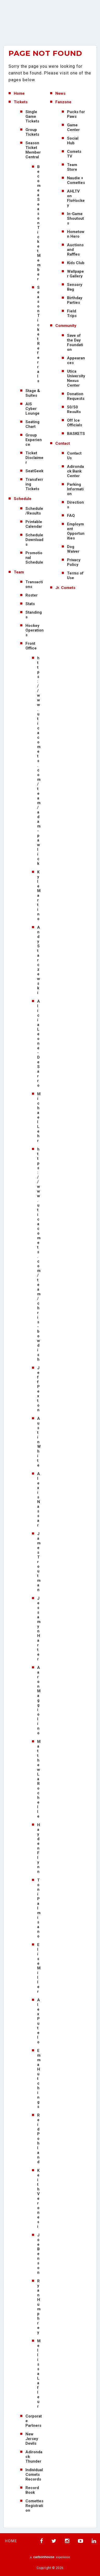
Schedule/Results (34, 511)
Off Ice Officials (74, 422)
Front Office (31, 645)
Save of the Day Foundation (75, 342)
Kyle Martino (39, 895)
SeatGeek (34, 471)
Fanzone (63, 102)
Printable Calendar (33, 524)
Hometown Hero (75, 234)
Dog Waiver (73, 549)
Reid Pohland (38, 2138)
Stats (30, 603)
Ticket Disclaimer (34, 458)
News (60, 93)
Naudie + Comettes (76, 180)
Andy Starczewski (38, 960)
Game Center (73, 127)
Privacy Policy (74, 562)
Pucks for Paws (76, 114)
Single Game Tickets (32, 116)
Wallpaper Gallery (75, 273)
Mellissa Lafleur (39, 2374)
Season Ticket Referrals (38, 334)
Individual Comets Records (34, 2475)
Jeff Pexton (38, 1389)
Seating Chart (32, 424)
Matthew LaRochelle (39, 1779)
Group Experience (33, 440)
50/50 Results (74, 409)
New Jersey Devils (31, 2439)
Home (19, 93)
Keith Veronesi (38, 2198)
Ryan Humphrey (39, 2307)
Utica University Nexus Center (76, 378)
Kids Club (75, 263)
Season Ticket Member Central (33, 150)
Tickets (21, 102)
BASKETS (76, 433)
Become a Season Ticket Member (39, 223)
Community (65, 325)
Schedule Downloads (34, 540)
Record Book (32, 2490)
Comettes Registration (34, 2506)
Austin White (39, 1442)
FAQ (71, 515)
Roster (31, 595)
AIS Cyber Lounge (32, 409)
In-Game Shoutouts (75, 218)
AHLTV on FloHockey (76, 198)
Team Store (72, 167)
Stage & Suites (32, 393)
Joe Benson (38, 2254)
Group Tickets (32, 132)
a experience (50, 2557)
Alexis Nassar (38, 1499)
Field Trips (72, 313)
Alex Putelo (38, 2021)
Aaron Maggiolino (39, 1700)
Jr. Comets (65, 587)
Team (19, 572)
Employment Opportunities (75, 531)
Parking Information (75, 489)
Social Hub (72, 140)
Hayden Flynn (38, 1848)
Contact (62, 443)
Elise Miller (39, 1968)
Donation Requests (75, 396)
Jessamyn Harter (39, 1628)
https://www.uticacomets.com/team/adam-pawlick (39, 761)
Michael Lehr (39, 1117)
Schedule (22, 498)
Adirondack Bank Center (75, 471)
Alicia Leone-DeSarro (38, 1043)
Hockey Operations (34, 630)
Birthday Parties (74, 300)
